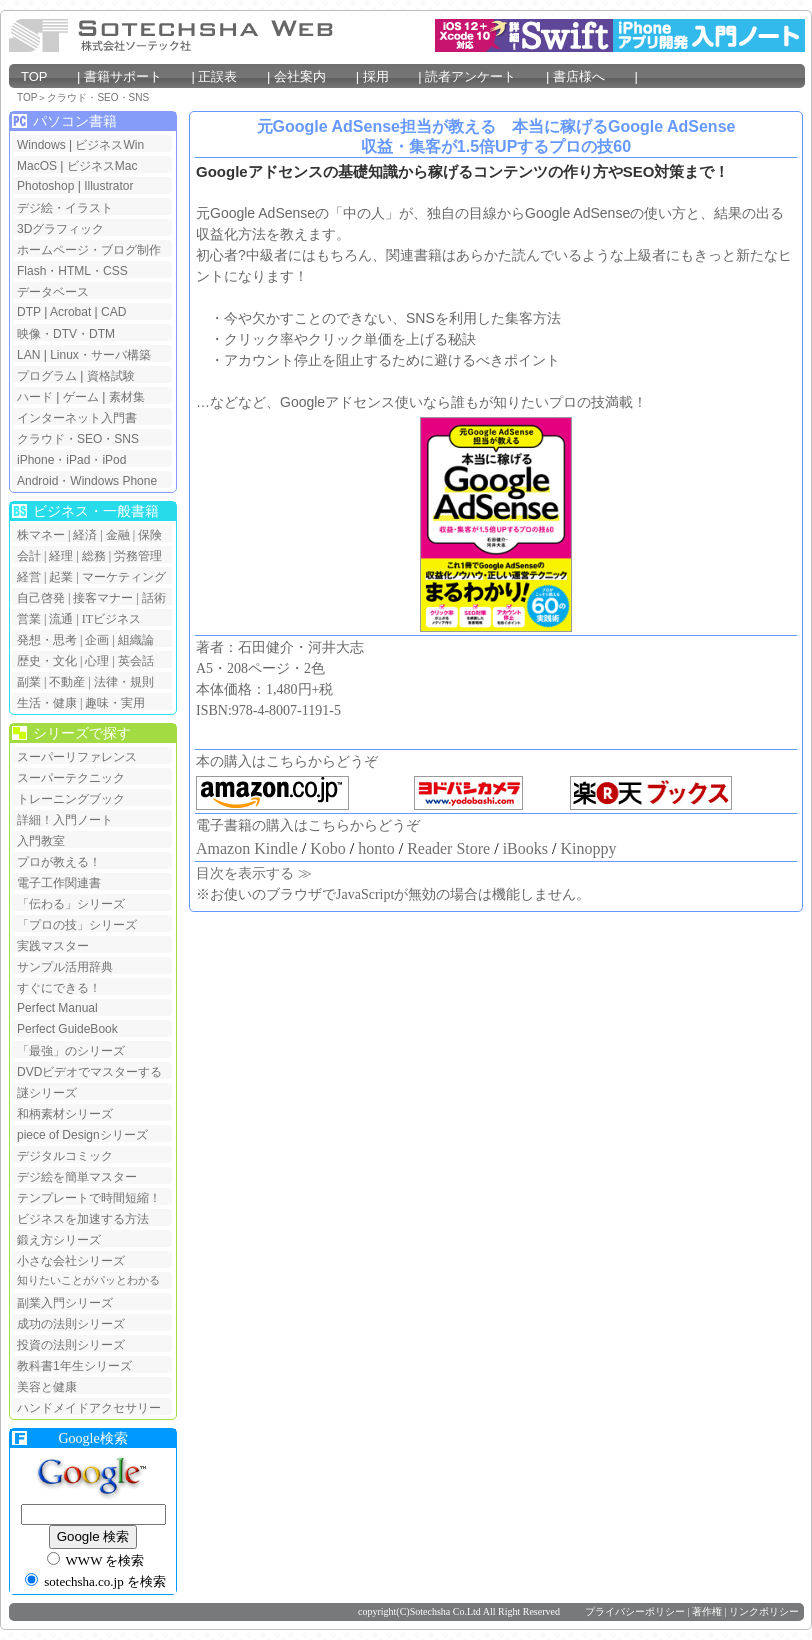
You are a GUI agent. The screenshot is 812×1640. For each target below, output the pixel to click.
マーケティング (124, 577)
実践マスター (53, 946)
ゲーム (81, 397)
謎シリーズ (47, 1093)
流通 (61, 619)
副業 (29, 682)
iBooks (525, 848)
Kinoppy (588, 848)
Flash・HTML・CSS (72, 271)
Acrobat (70, 312)
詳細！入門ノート (65, 820)
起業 (61, 577)
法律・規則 (124, 682)
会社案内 (313, 76)
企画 (97, 640)
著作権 (707, 1611)
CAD (113, 312)
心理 (97, 661)
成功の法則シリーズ (71, 1324)
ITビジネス (111, 619)
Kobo (328, 848)
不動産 (67, 682)
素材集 (127, 397)
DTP (29, 312)
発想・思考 (47, 640)
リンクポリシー (764, 1611)
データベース (53, 292)
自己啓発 (41, 598)
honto (376, 848)
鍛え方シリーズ (59, 1240)
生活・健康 (47, 703)
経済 (85, 535)
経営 (29, 577)
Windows (41, 145)
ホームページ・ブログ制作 (89, 250)
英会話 (136, 661)
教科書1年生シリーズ (74, 1366)
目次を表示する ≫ (254, 873)
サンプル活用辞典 (65, 967)
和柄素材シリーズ (65, 1114)
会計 (29, 556)
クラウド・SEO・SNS (98, 97)
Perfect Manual (57, 1008)
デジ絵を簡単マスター (77, 1177)
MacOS (37, 166)
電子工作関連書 (59, 883)
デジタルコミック (65, 1156)
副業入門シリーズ (65, 1303)
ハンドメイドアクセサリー (89, 1408)
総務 (94, 556)
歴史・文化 (47, 661)
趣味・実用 (115, 703)
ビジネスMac (102, 166)
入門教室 (41, 841)
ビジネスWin (109, 145)
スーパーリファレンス (77, 757)
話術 (154, 598)
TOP (47, 76)
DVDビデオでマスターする (89, 1072)
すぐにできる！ (59, 988)
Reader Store (448, 848)
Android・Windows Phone (87, 481)
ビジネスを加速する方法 (83, 1219)
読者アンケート (483, 76)
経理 (61, 556)
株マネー (41, 535)
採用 (389, 76)
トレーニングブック (71, 799)
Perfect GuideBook (67, 1029)
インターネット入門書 (77, 418)
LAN (28, 355)
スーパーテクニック (71, 778)
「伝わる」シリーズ (71, 904)
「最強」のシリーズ (71, 1051)
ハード (35, 397)
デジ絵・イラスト (65, 208)
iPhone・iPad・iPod (71, 460)
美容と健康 (47, 1387)
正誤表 (229, 76)
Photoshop (47, 186)
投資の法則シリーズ (71, 1345)
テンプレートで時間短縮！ (89, 1198)
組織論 (136, 640)
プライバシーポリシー (635, 1611)
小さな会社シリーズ (71, 1261)
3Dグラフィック (60, 229)
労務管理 (138, 556)
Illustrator (108, 186)
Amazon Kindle (247, 848)
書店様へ (592, 76)
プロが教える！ (59, 862)
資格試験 (111, 376)
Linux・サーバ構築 (100, 355)
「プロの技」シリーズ (77, 925)
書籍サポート (136, 76)
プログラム (47, 376)
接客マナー (103, 598)
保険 (150, 535)
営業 (29, 619)
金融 (118, 535)
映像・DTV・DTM (66, 334)
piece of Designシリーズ (82, 1135)
